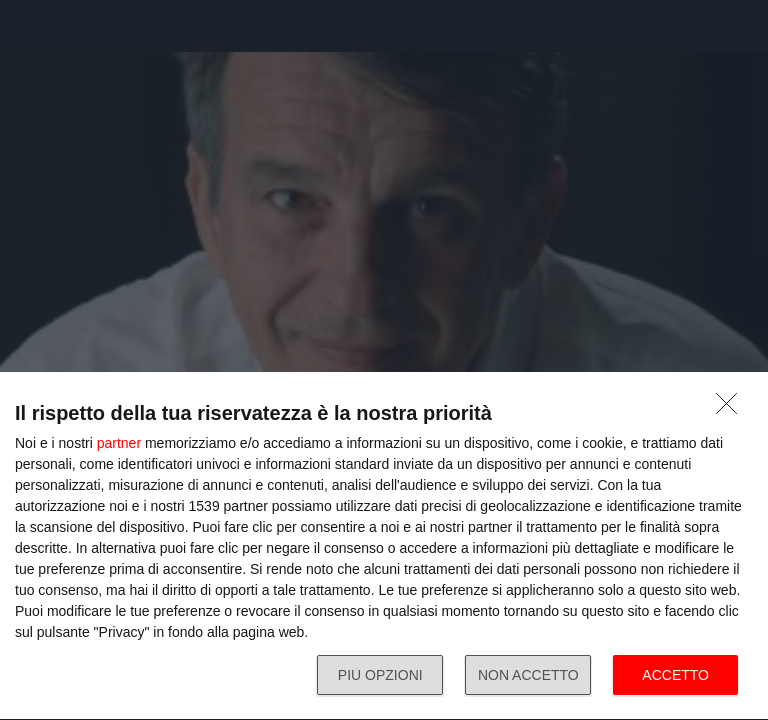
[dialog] (384, 546)
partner (119, 443)
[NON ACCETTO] (732, 409)
